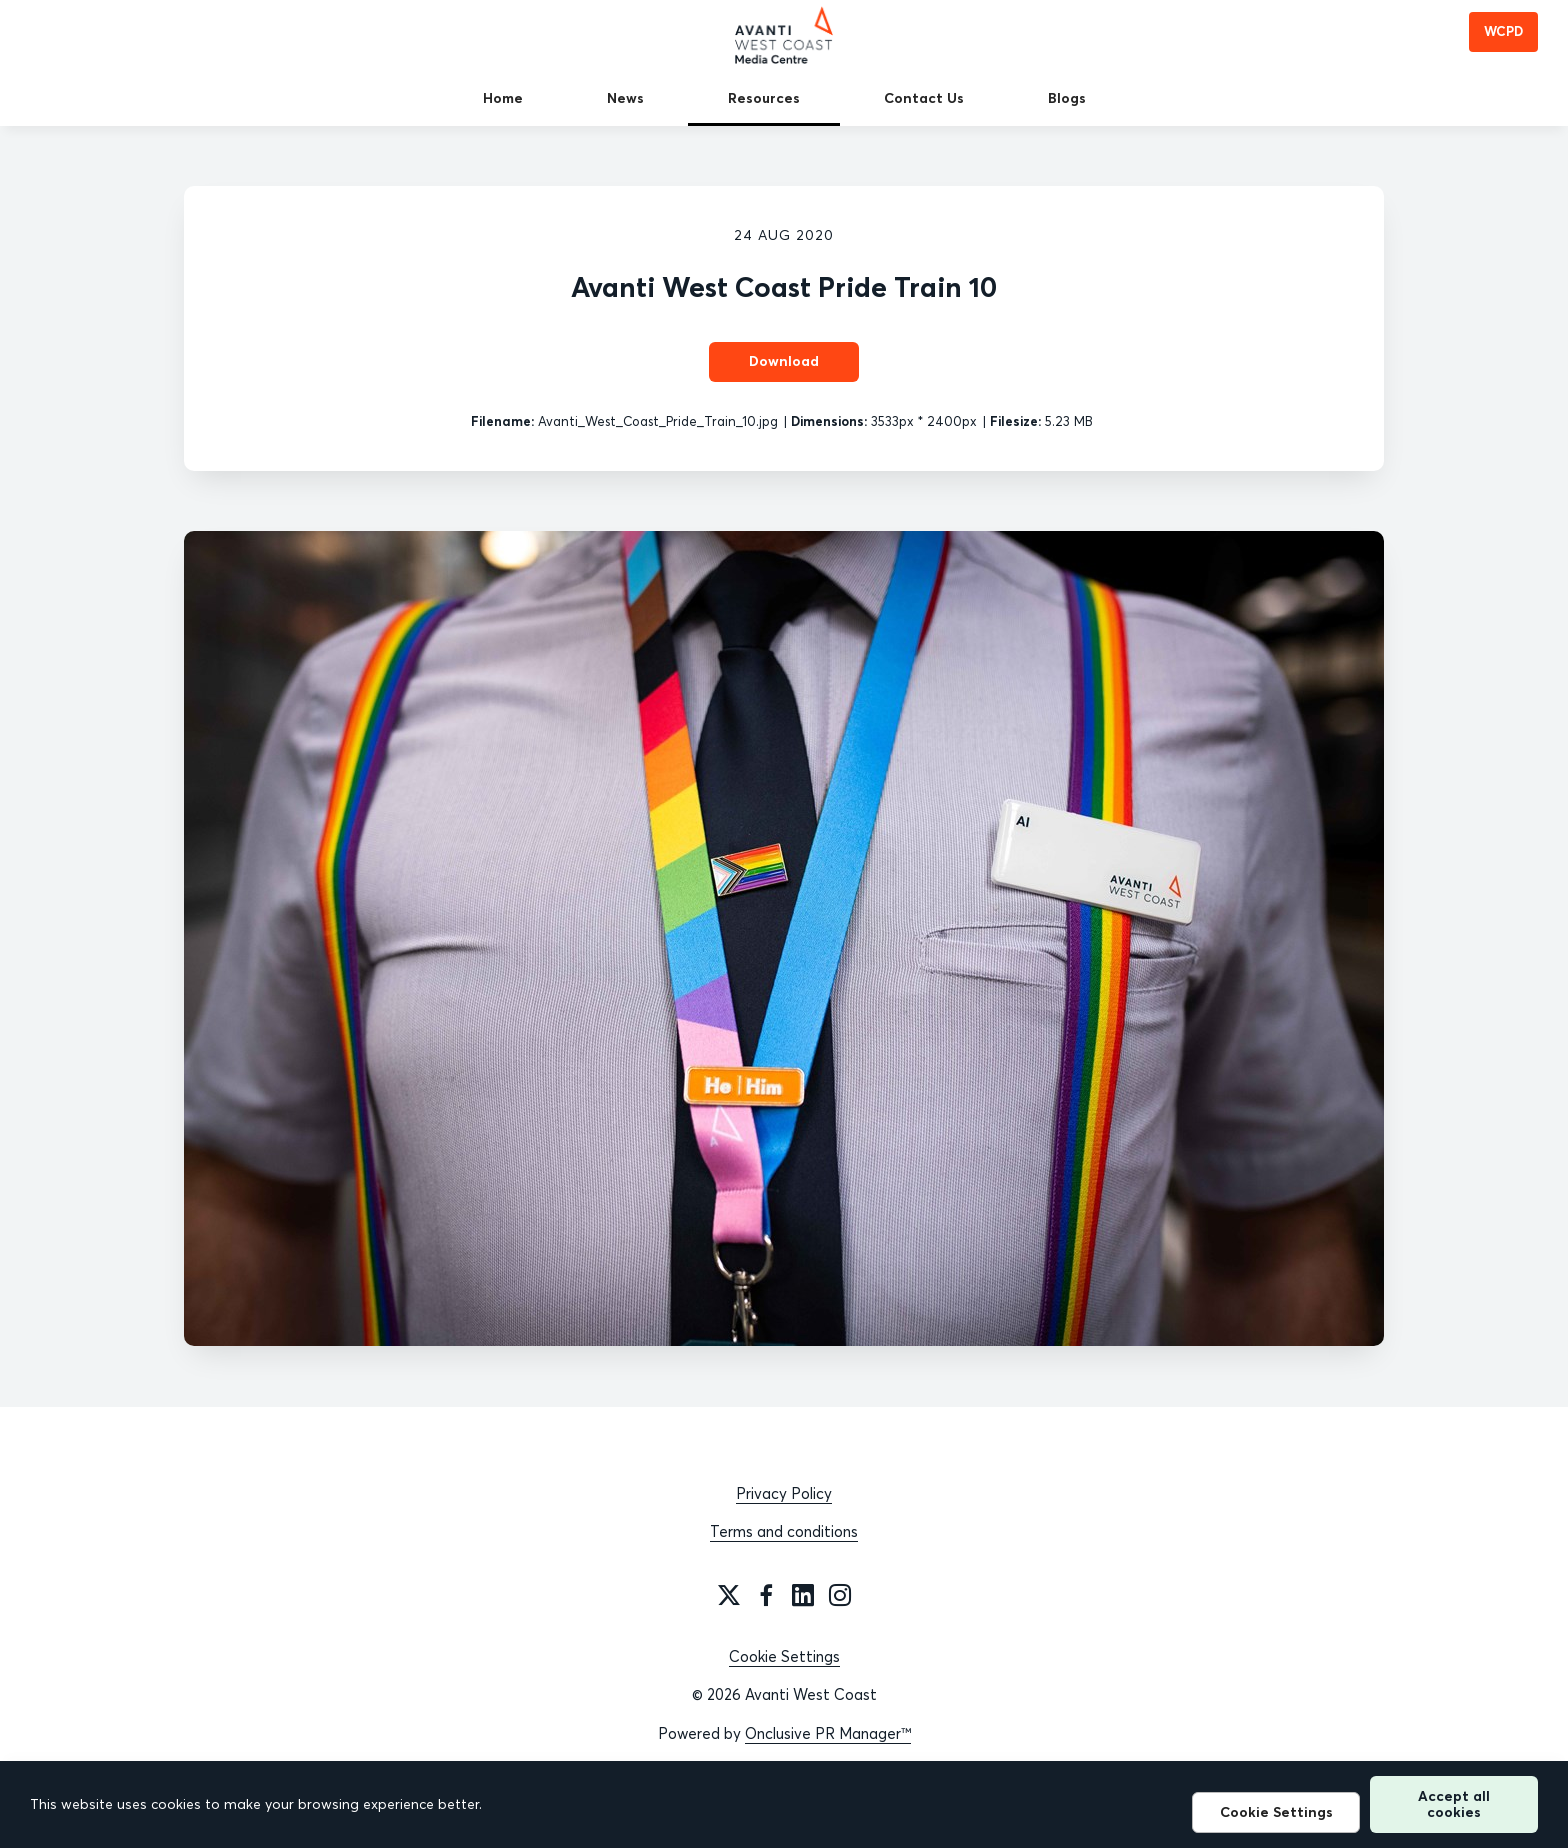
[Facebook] (766, 1595)
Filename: (502, 421)
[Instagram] (840, 1595)
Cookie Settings (784, 1656)
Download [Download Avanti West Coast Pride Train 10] (784, 361)
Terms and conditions (784, 1531)
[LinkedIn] (803, 1595)
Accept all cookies (1454, 1803)
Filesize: (1015, 421)
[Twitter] (729, 1595)
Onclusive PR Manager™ (828, 1733)
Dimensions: (829, 421)
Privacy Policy (784, 1493)
